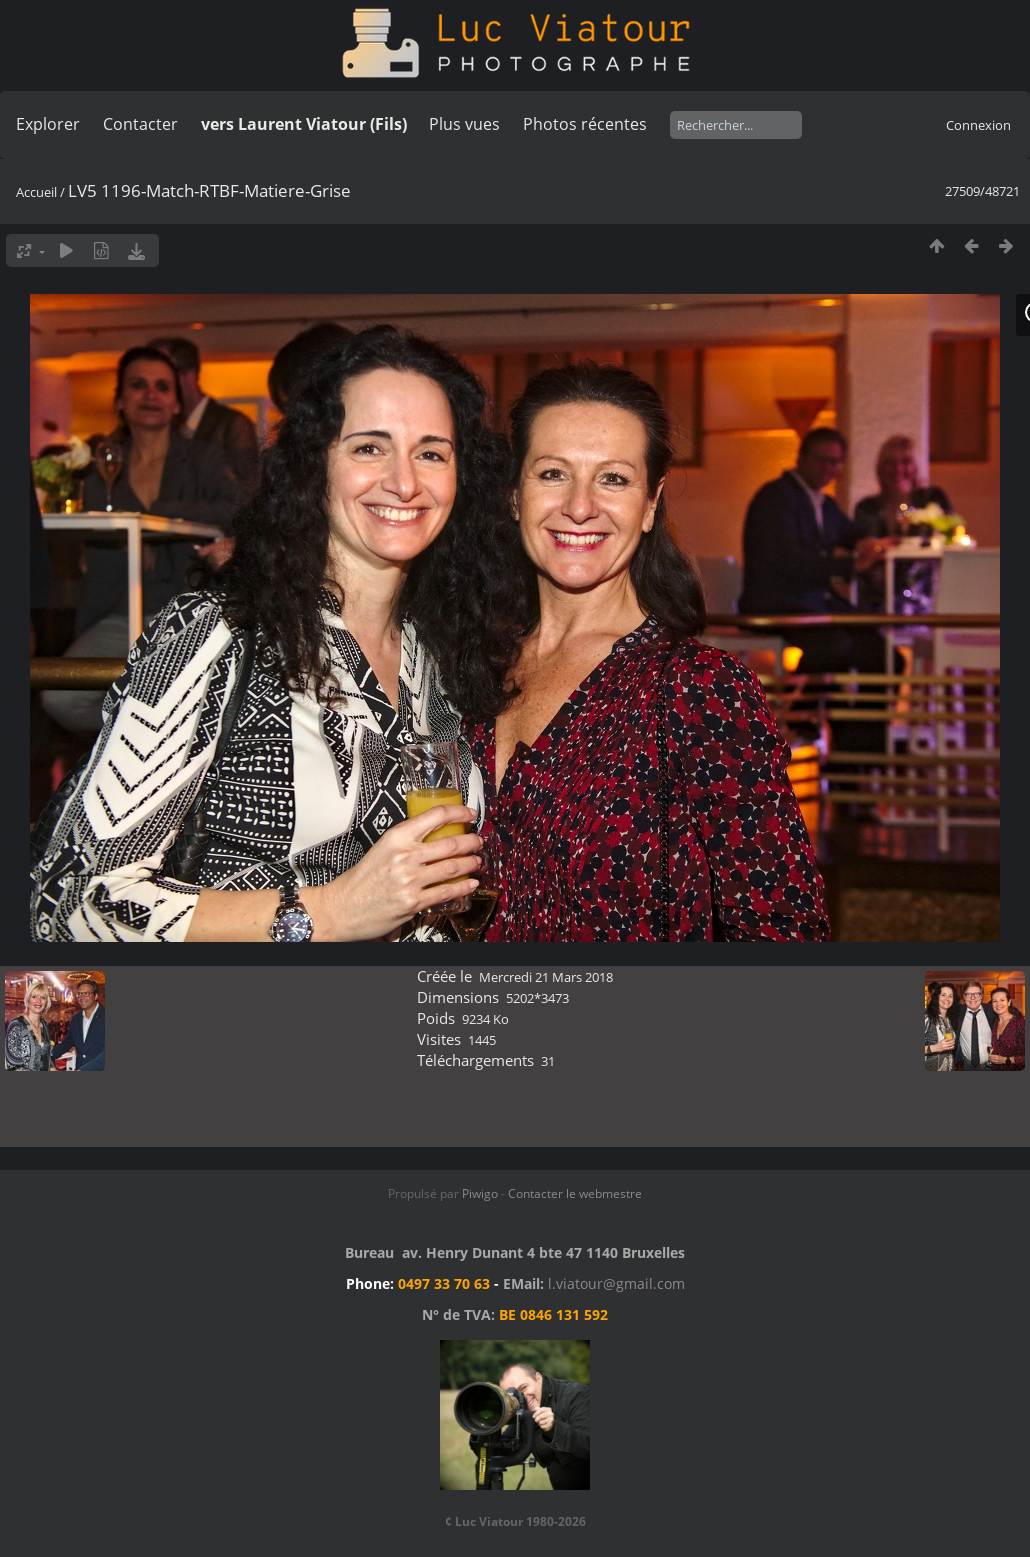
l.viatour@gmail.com (616, 1283)
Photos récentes (585, 124)
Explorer (48, 124)
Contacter (140, 124)
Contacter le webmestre (575, 1193)
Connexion (978, 125)
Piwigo (480, 1193)
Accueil (36, 192)
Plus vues (464, 124)
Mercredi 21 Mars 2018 (546, 977)
